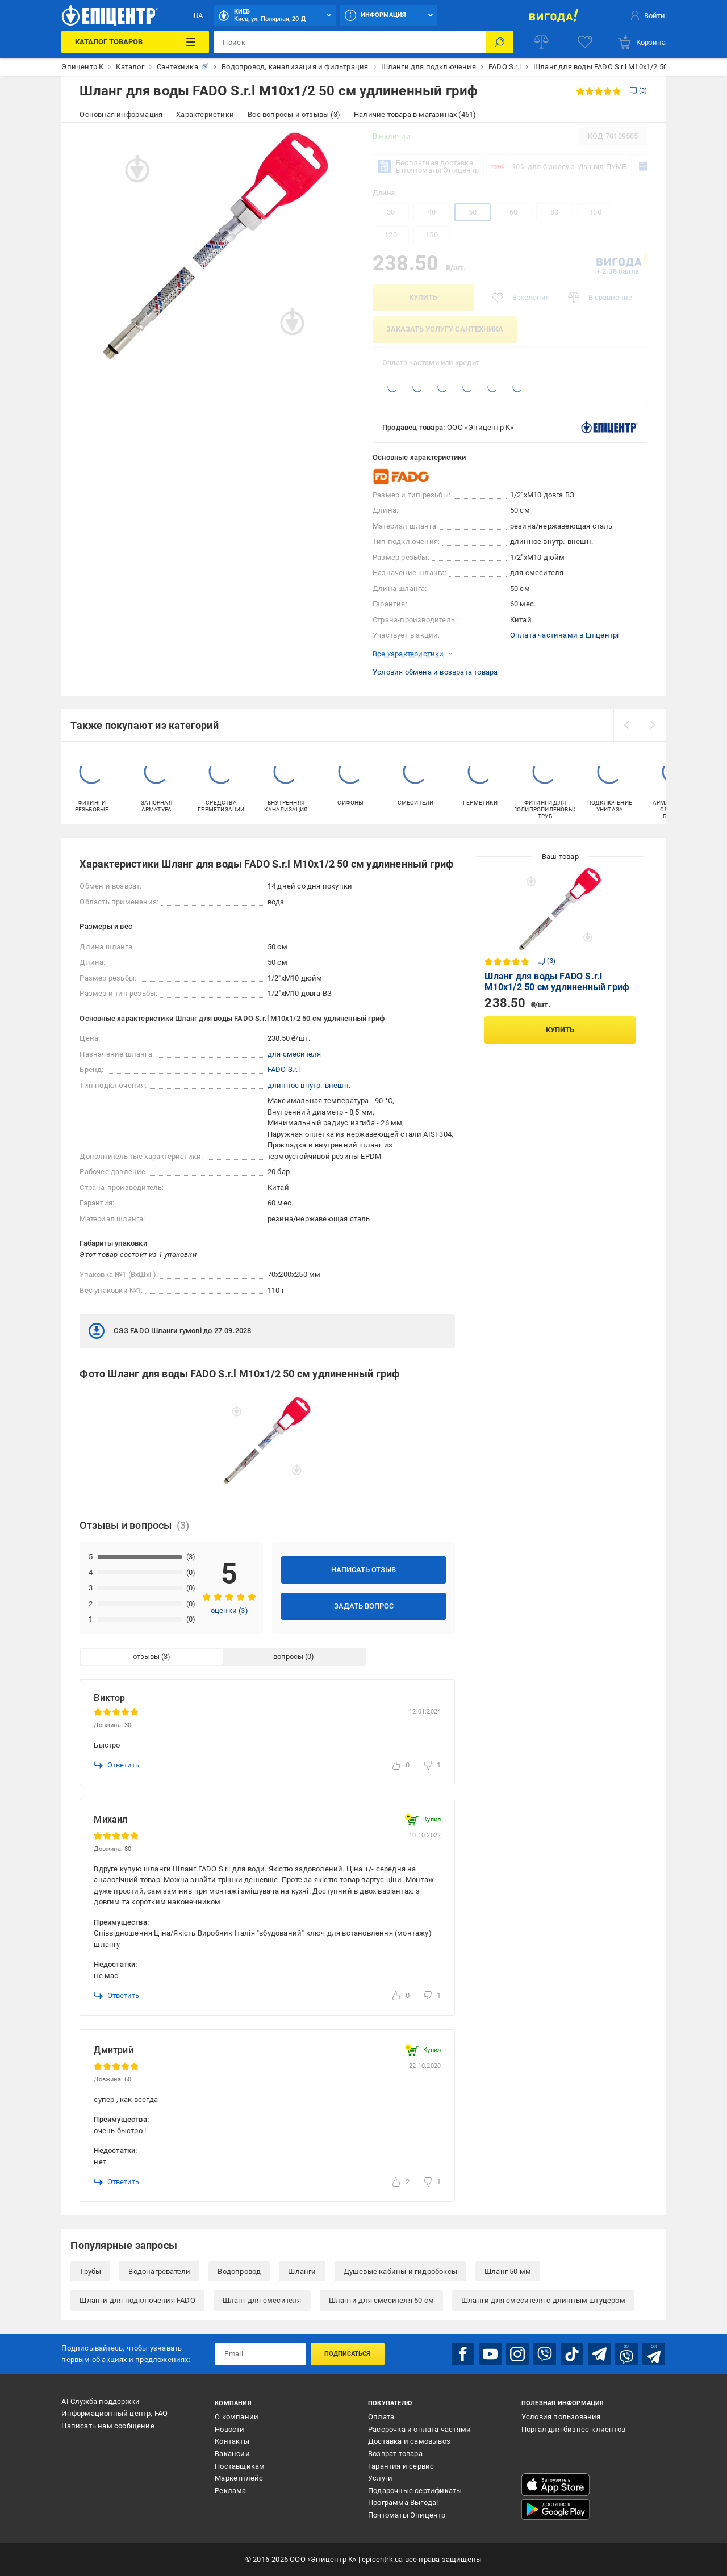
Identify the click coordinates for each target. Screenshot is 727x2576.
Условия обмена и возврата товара (435, 672)
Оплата (381, 2416)
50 (473, 212)
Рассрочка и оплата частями (419, 2429)
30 (391, 212)
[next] (653, 725)
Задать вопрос (364, 1606)
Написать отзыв (363, 1569)
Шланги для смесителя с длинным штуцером (543, 2300)
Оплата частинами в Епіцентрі (564, 635)
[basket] (641, 42)
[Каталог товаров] (135, 42)
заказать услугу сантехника (444, 329)
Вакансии (232, 2453)
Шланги (302, 2271)
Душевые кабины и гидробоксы (400, 2271)
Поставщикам (240, 2466)
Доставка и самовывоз (409, 2441)
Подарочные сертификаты (415, 2490)
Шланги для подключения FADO (137, 2300)
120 (391, 235)
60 (513, 212)
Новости (229, 2429)
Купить (423, 297)
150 (431, 235)
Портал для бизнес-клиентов (573, 2429)
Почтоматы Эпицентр (407, 2515)
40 (432, 212)
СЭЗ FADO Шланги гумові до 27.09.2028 (170, 1331)
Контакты (232, 2441)
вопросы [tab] (288, 1656)
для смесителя (294, 1054)
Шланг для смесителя (262, 2300)
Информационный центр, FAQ (114, 2413)
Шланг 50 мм (507, 2271)
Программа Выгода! (403, 2502)
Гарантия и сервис (401, 2466)
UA (198, 15)
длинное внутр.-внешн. (309, 1085)
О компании (236, 2416)
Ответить (116, 1765)
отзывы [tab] (146, 1656)
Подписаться (347, 2353)
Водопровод (239, 2271)
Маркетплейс (239, 2478)
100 (595, 212)
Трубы (90, 2271)
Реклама (230, 2490)
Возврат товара (395, 2453)
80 (554, 212)
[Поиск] (499, 42)
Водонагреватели (159, 2271)
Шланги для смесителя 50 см (381, 2300)
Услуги (380, 2478)
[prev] (626, 725)
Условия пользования (561, 2416)
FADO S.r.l (284, 1069)
